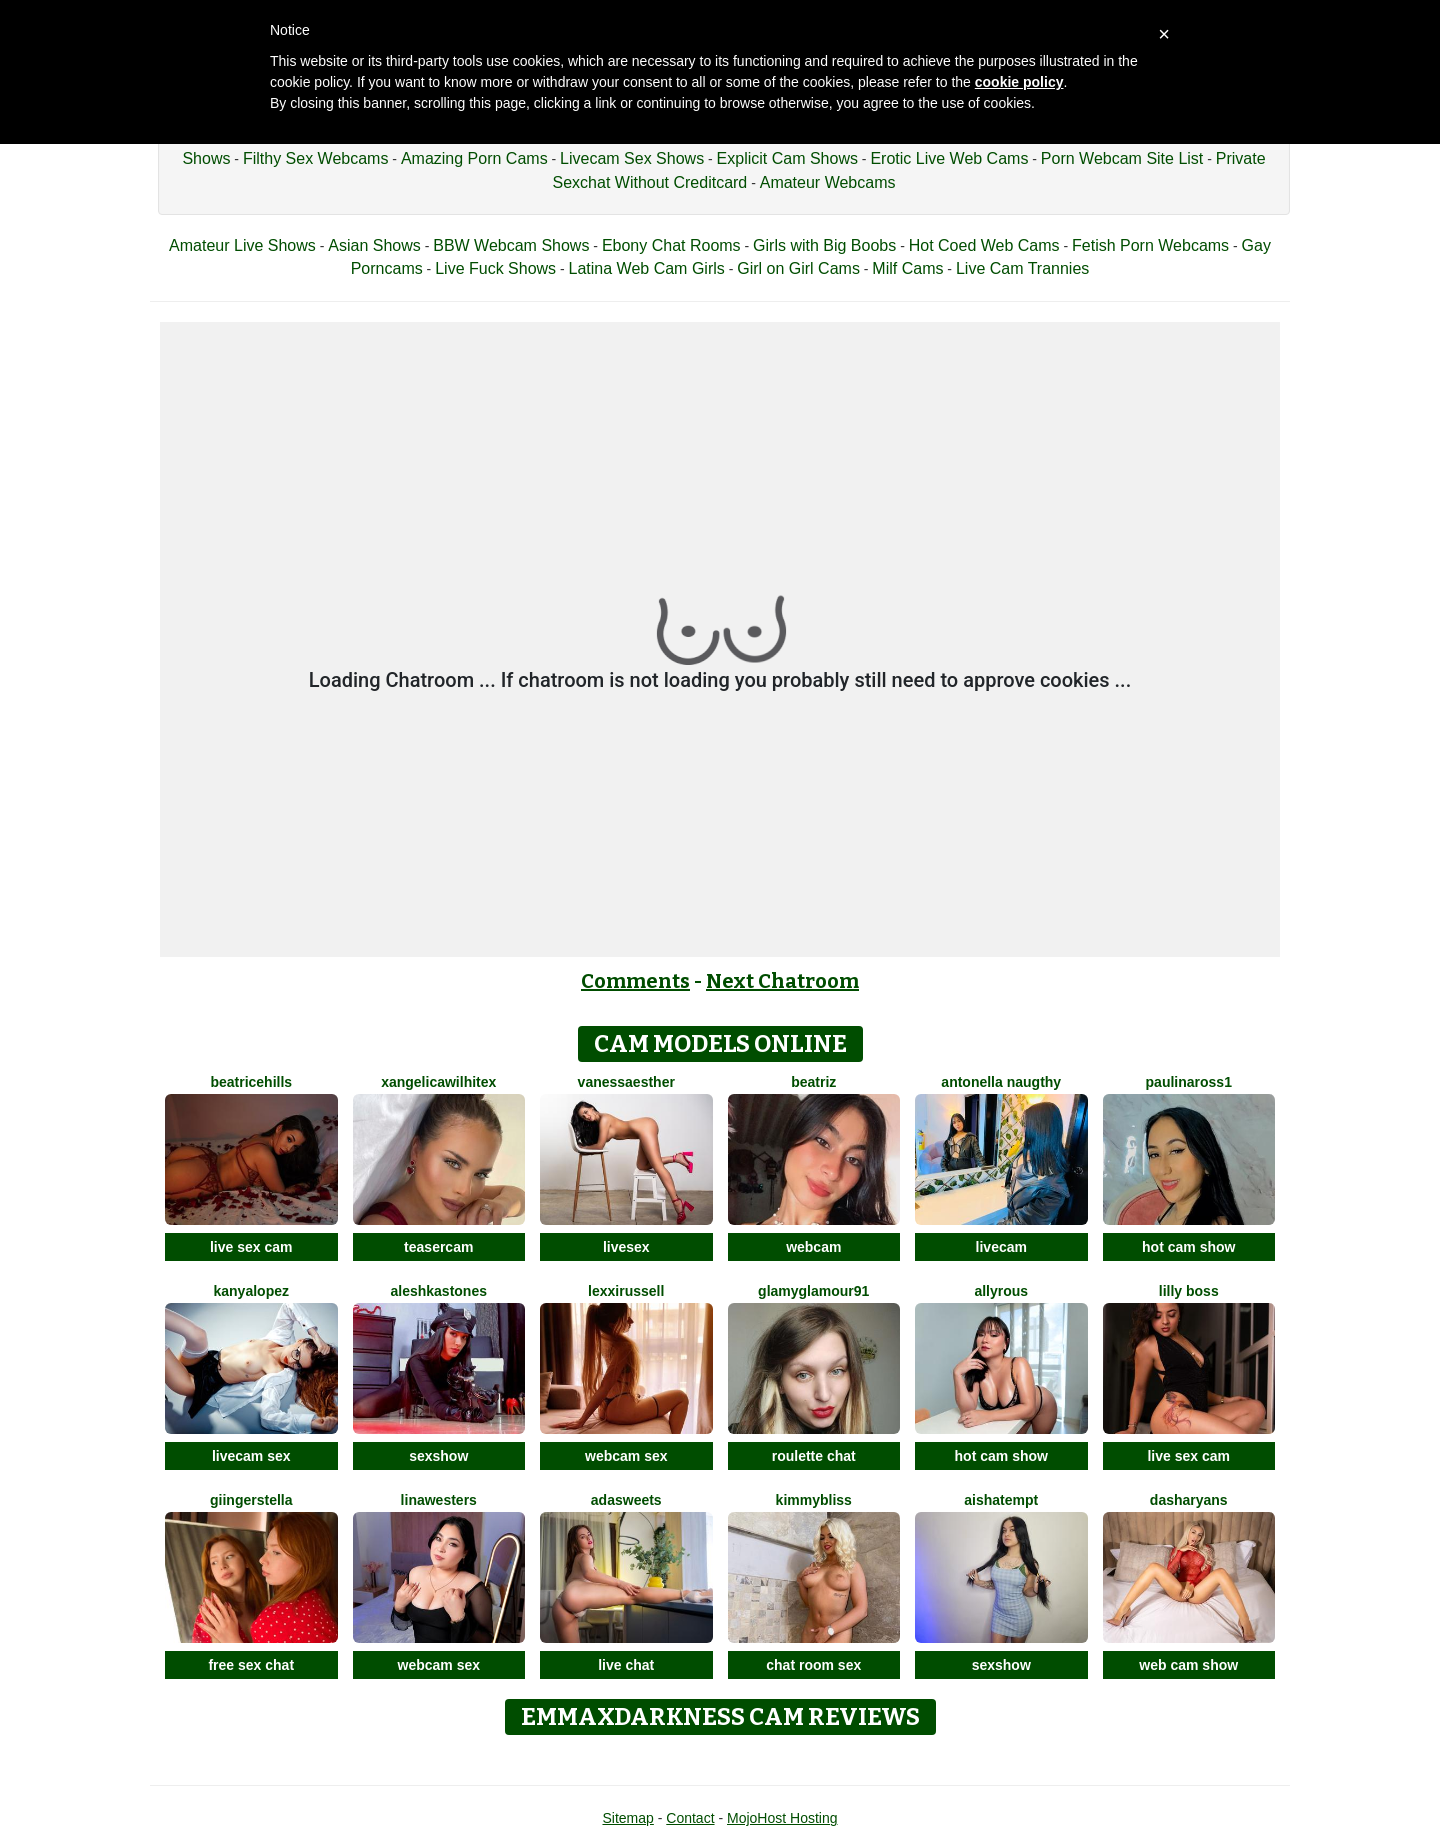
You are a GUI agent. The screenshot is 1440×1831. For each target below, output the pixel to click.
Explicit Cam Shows (787, 158)
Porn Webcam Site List (1122, 158)
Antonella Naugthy (1001, 1082)
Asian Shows (374, 245)
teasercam (438, 1247)
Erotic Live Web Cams (949, 158)
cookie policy (1019, 82)
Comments (635, 981)
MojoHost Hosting (782, 1818)
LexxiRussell (626, 1291)
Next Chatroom (782, 981)
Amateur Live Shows (242, 245)
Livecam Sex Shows (632, 158)
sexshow (438, 1456)
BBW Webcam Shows (511, 245)
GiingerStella (251, 1500)
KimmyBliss (814, 1500)
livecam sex (251, 1456)
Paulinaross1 (1189, 1082)
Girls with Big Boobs (824, 245)
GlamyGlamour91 (813, 1291)
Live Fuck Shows (495, 268)
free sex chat (251, 1665)
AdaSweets (626, 1500)
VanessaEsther (626, 1082)
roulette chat (814, 1456)
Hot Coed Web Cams (984, 245)
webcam (813, 1247)
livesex (626, 1247)
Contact (690, 1818)
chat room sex (813, 1665)
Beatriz (813, 1082)
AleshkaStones (439, 1291)
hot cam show (1188, 1247)
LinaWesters (439, 1500)
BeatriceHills (251, 1082)
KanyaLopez (251, 1291)
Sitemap (627, 1818)
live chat (626, 1665)
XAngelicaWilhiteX (438, 1082)
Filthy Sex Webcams (316, 158)
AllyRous (1001, 1291)
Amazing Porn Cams (474, 158)
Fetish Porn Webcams (1150, 245)
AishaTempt (1001, 1500)
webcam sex (626, 1456)
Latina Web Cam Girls (647, 268)
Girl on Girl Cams (798, 268)
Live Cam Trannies (1022, 268)
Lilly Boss (1189, 1291)
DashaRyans (1189, 1500)
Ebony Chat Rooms (671, 245)
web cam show (1188, 1665)
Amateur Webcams (828, 182)
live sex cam (251, 1247)
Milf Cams (907, 268)
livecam (1001, 1247)
